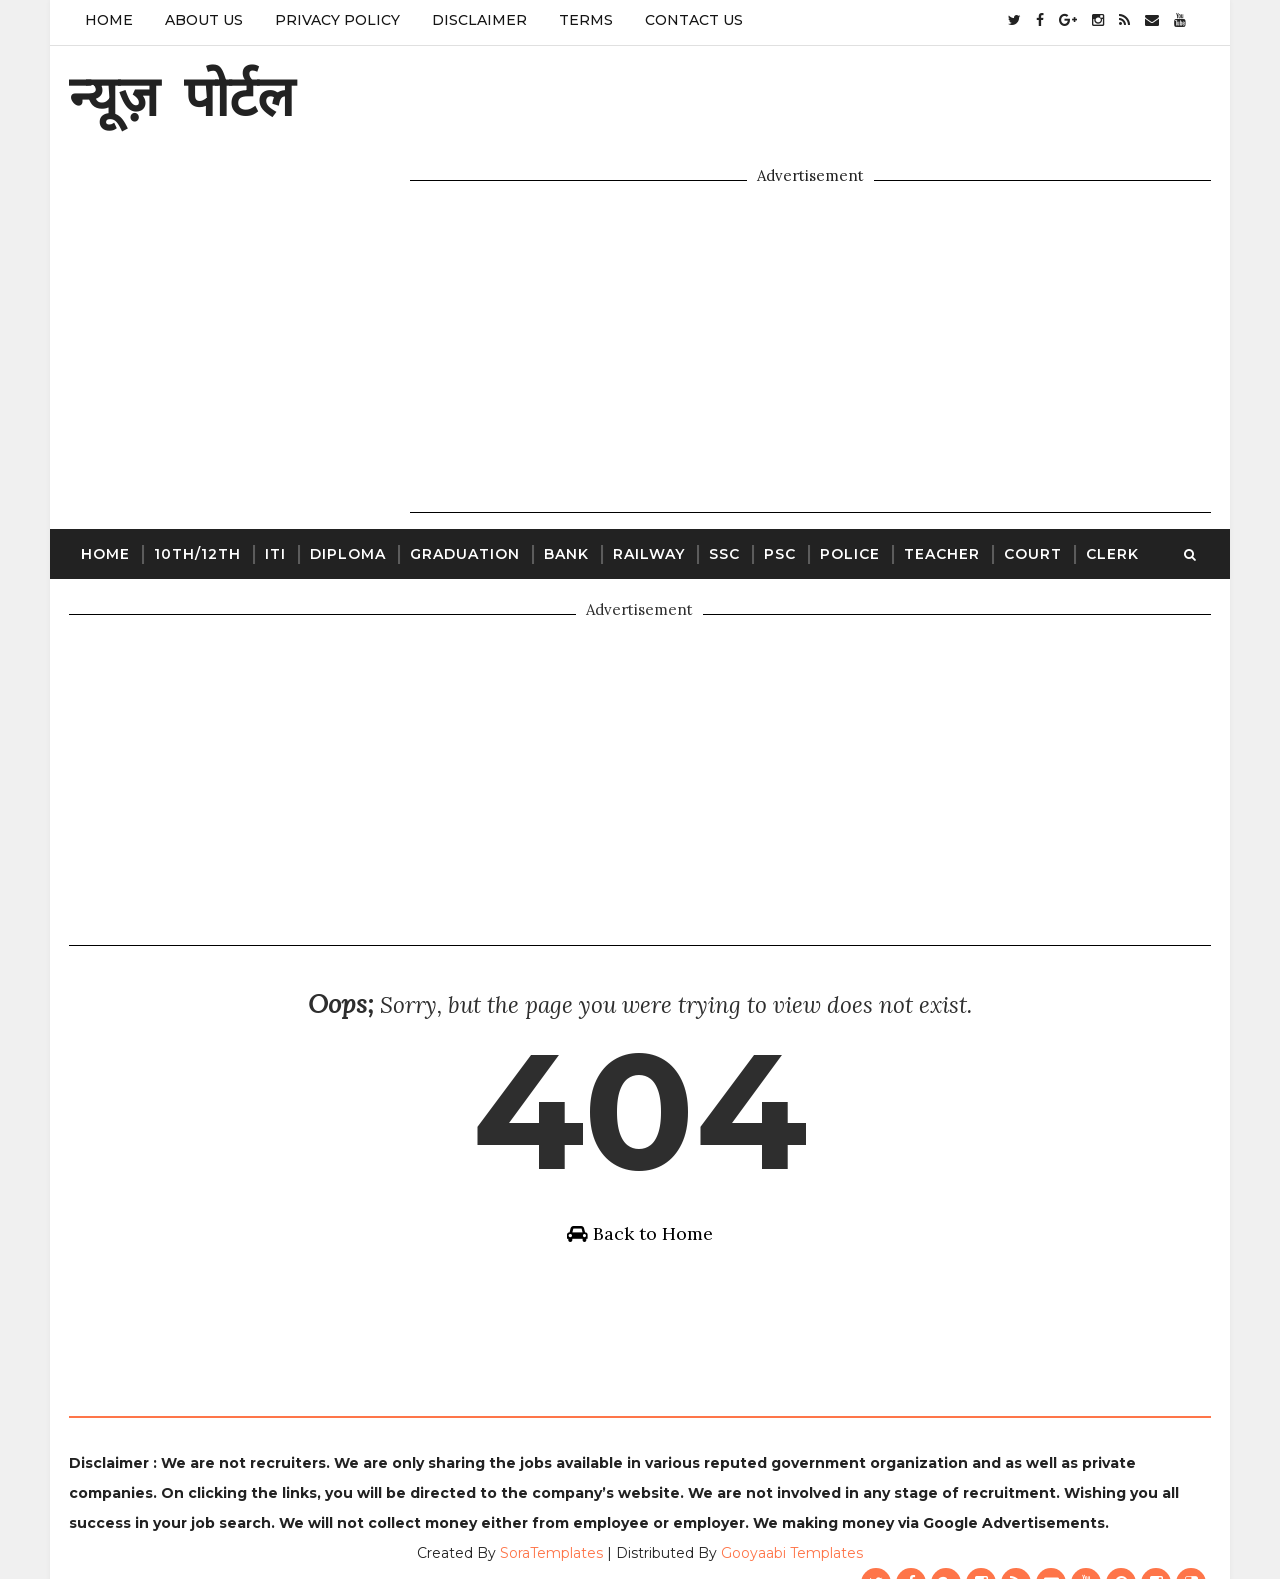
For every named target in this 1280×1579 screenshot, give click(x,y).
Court (1029, 456)
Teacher (938, 456)
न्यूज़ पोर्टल (177, 95)
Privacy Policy (333, 20)
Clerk (1108, 456)
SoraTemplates (551, 1514)
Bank (562, 456)
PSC (776, 456)
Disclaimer (475, 20)
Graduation (461, 456)
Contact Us (690, 20)
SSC (720, 456)
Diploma (344, 456)
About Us (200, 20)
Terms (582, 20)
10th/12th (193, 456)
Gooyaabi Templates (792, 1514)
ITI (271, 456)
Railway (645, 456)
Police (846, 456)
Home (105, 20)
